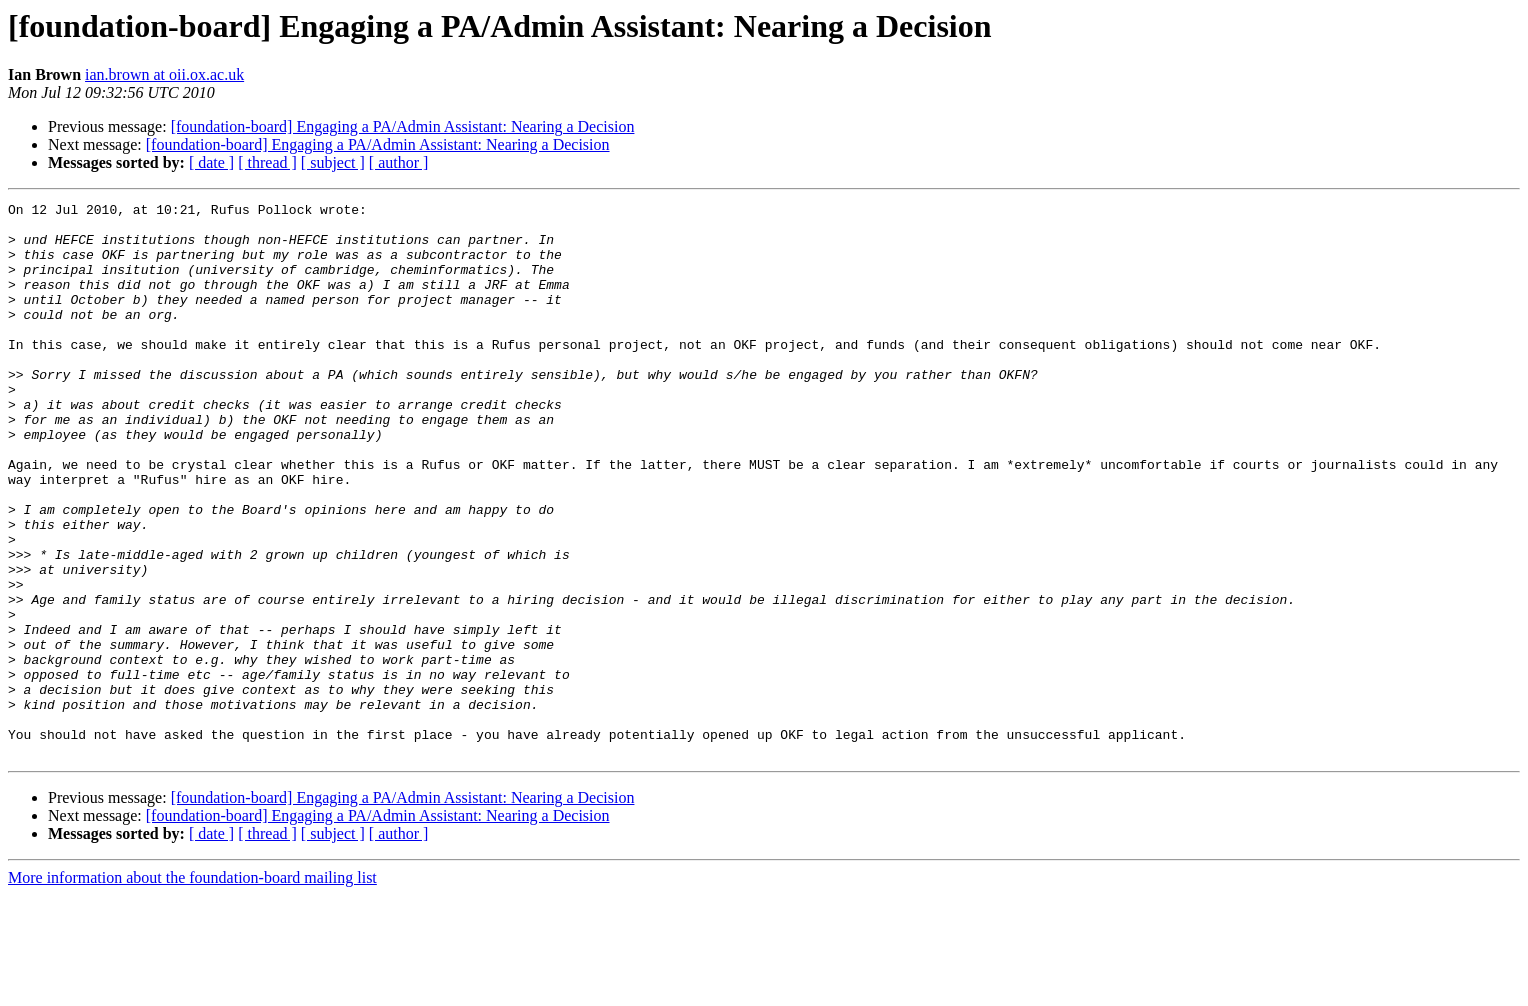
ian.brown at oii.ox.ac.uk (164, 74)
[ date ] (211, 162)
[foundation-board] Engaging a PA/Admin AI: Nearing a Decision (403, 126)
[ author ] (399, 162)
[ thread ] (267, 162)
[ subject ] (333, 162)
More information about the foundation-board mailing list (192, 988)
